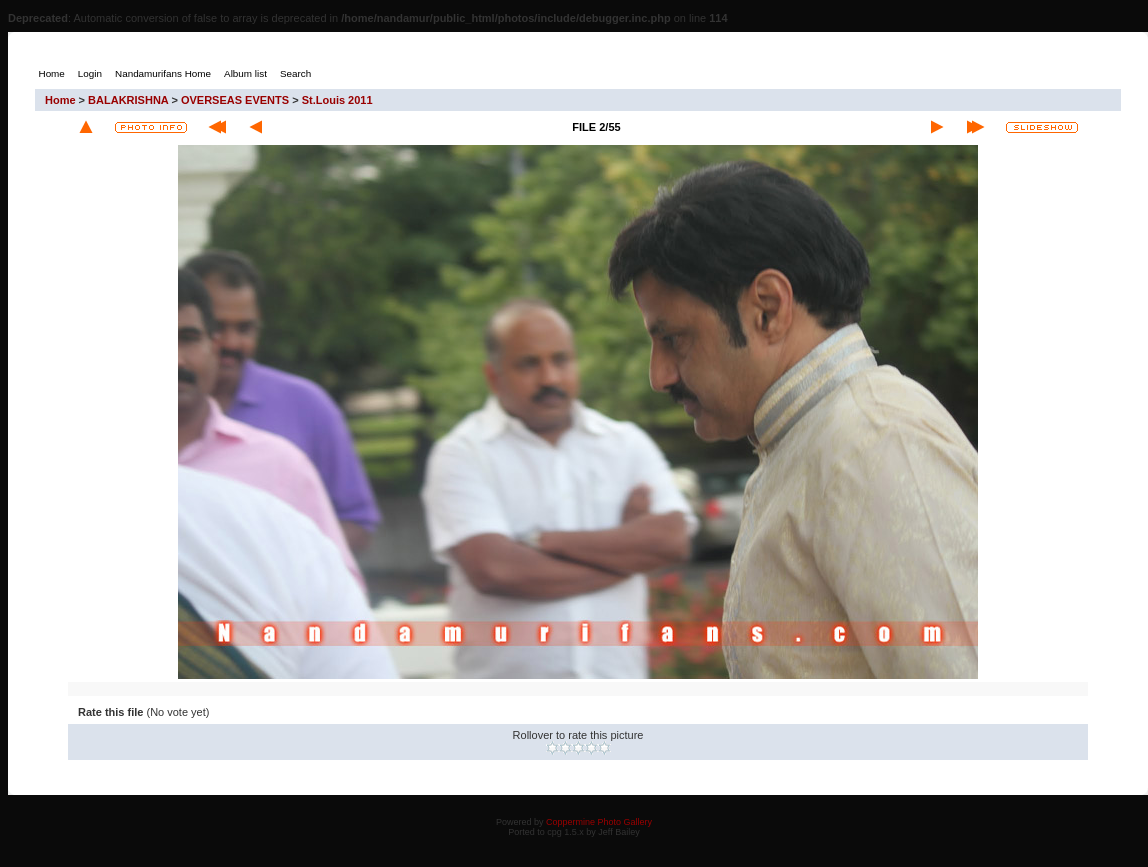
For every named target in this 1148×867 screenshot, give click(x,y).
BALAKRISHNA (128, 100)
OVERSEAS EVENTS (235, 100)
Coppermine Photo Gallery (599, 822)
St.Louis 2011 (337, 100)
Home (60, 100)
